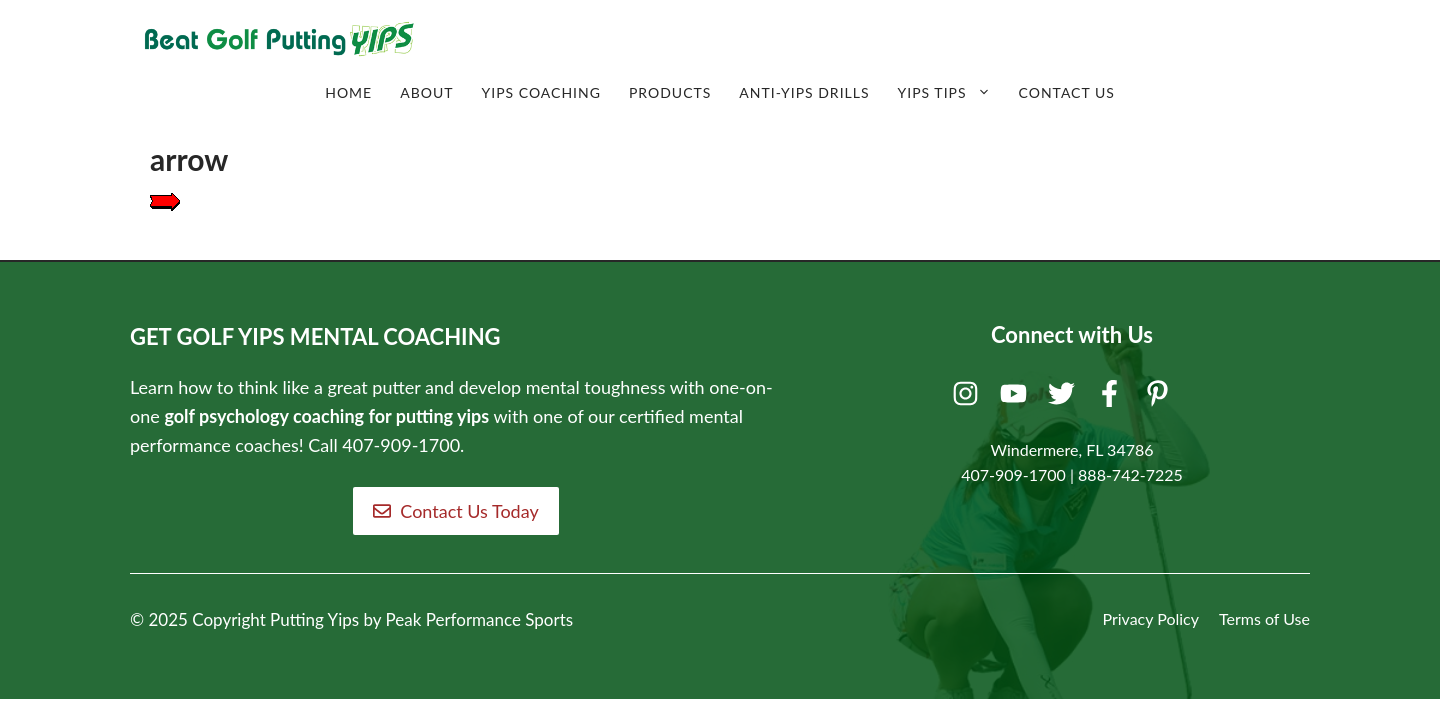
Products (670, 92)
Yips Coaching (540, 92)
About (426, 92)
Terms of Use (1264, 618)
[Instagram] (968, 398)
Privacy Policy (1150, 618)
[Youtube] (1016, 398)
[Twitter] (1064, 398)
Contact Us (1067, 92)
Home (348, 92)
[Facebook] (1112, 398)
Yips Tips (951, 93)
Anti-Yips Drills (804, 92)
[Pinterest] (1160, 398)
